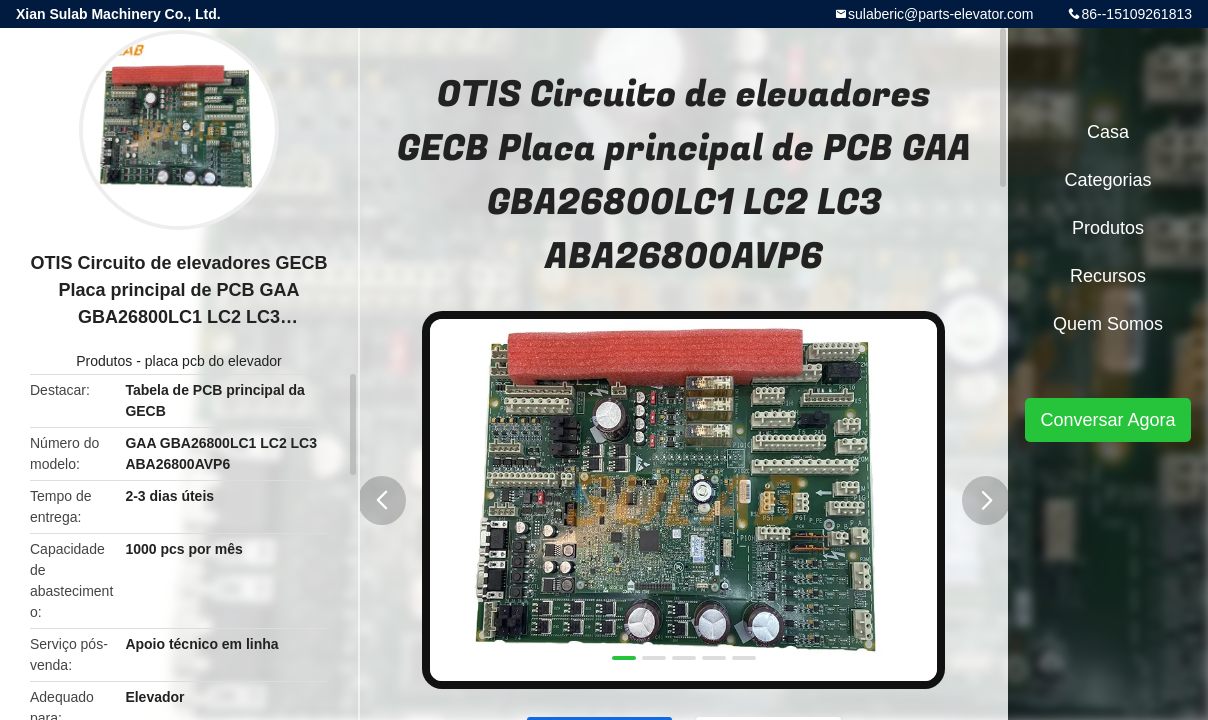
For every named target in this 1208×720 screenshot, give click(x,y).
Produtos (104, 361)
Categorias (1107, 180)
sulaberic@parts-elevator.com (940, 14)
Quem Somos (1108, 324)
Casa (1108, 132)
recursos (1108, 276)
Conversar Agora (1107, 420)
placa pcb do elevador (213, 361)
